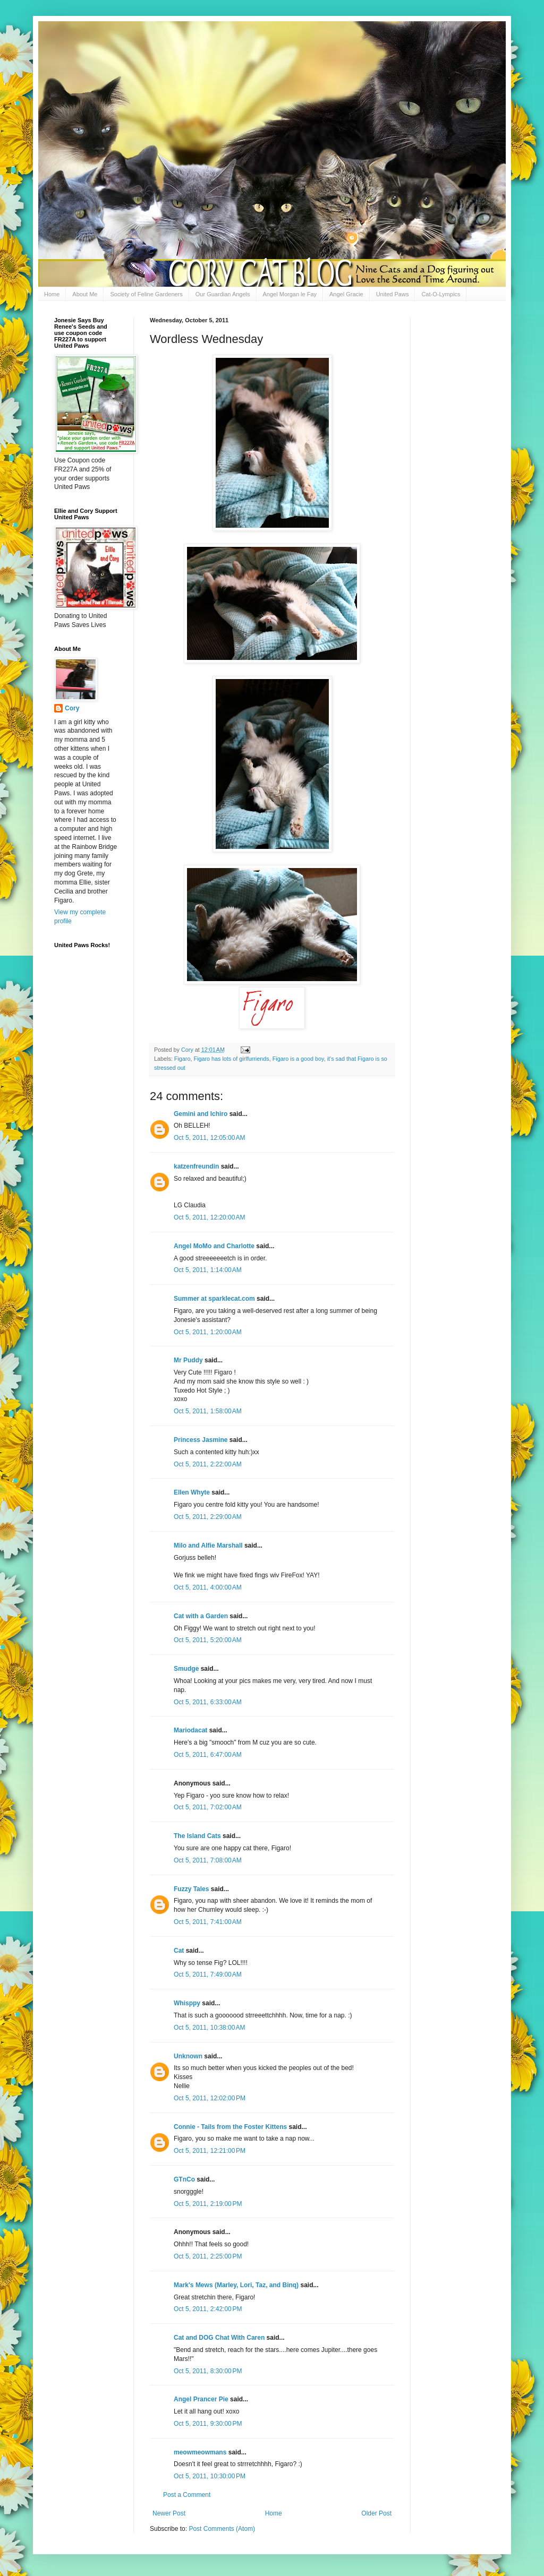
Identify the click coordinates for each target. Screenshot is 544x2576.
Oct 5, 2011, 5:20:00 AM (208, 1640)
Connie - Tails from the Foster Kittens (230, 2127)
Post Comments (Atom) (222, 2528)
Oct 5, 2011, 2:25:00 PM (208, 2256)
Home (52, 294)
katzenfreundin (196, 1166)
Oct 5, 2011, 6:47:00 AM (208, 1754)
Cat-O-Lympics (440, 294)
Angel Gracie (346, 294)
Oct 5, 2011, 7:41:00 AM (208, 1922)
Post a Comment (186, 2494)
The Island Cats (197, 1836)
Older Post (376, 2513)
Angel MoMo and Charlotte (214, 1246)
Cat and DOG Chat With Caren (219, 2337)
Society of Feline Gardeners (146, 294)
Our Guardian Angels (223, 294)
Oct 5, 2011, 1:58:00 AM (208, 1411)
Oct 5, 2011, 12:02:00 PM (209, 2098)
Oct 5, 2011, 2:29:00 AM (208, 1517)
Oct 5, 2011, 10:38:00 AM (209, 2027)
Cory (72, 708)
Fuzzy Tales (191, 1889)
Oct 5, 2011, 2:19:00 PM (208, 2204)
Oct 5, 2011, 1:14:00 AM (208, 1270)
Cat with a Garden (201, 1616)
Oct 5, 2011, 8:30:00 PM (208, 2371)
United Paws (392, 294)
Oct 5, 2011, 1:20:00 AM (208, 1332)
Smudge (186, 1668)
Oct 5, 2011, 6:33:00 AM (208, 1702)
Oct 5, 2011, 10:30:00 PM (209, 2476)
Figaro (182, 1058)
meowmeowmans (200, 2452)
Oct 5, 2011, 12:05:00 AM (209, 1137)
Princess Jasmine (200, 1440)
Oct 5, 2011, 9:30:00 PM (208, 2423)
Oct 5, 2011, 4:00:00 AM (208, 1587)
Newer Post (168, 2513)
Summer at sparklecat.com (214, 1298)
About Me (84, 294)
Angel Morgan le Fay (290, 294)
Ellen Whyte (192, 1492)
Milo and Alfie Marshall (208, 1545)
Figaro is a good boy (298, 1058)
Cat (179, 1950)
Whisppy (187, 2003)
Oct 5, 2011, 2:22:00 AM (208, 1464)
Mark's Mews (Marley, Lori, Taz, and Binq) (236, 2285)
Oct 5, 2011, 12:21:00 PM (209, 2150)
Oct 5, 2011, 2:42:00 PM (208, 2309)
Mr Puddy (188, 1360)
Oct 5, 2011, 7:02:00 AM (208, 1807)
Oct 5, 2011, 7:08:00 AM (208, 1860)
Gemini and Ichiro (200, 1114)
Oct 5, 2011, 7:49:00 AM (208, 1974)
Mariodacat (190, 1730)
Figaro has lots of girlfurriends (231, 1058)
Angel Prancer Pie (201, 2399)
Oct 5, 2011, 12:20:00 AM (209, 1217)
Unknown (188, 2056)
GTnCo (184, 2179)
